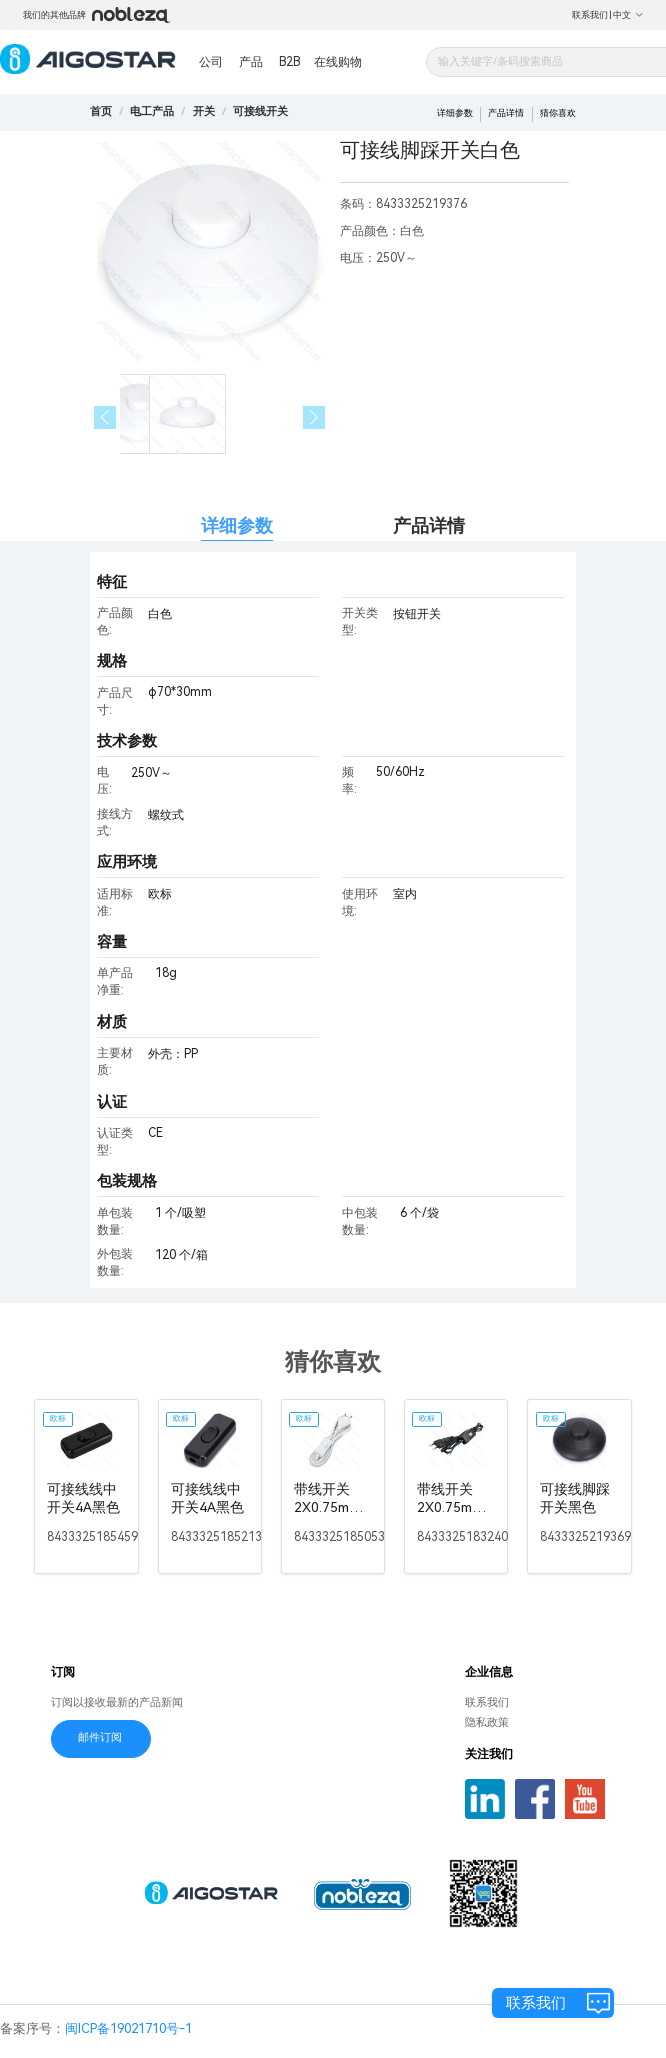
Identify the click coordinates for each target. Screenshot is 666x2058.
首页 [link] (101, 111)
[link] (152, 111)
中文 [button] (628, 15)
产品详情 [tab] (429, 525)
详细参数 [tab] (237, 525)
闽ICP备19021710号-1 (128, 2028)
